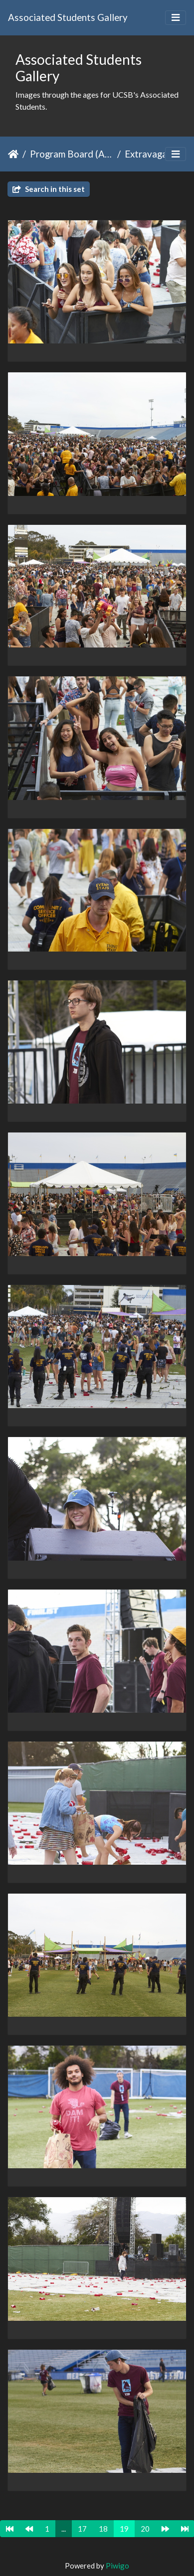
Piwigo (117, 2565)
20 (145, 2528)
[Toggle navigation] (175, 17)
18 (103, 2528)
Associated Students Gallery (68, 17)
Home (13, 154)
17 (82, 2528)
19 (124, 2528)
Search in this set (48, 188)
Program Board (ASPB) (71, 154)
